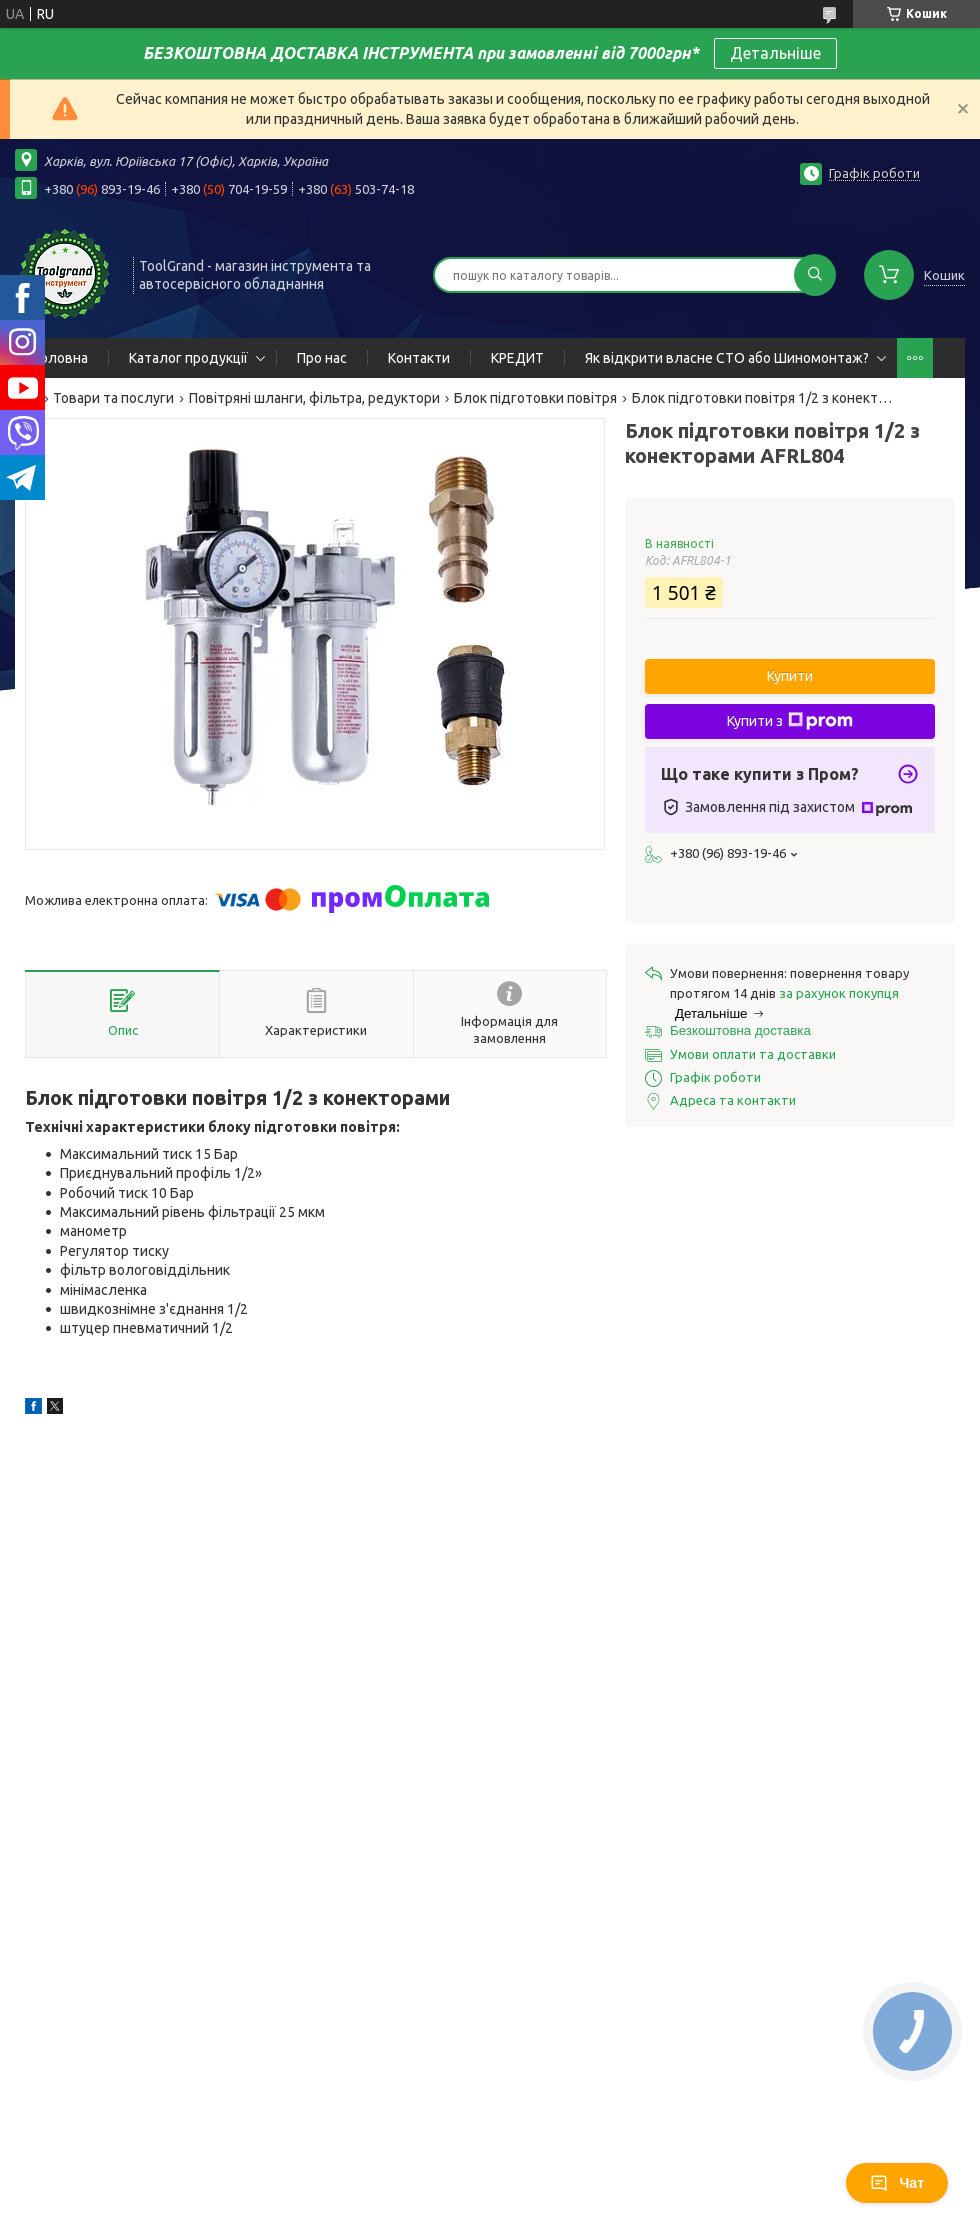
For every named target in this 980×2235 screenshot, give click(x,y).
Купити (790, 676)
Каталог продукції (188, 358)
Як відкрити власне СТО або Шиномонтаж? (727, 358)
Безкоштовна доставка (740, 1030)
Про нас (322, 358)
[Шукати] (815, 275)
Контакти (419, 358)
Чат (897, 2183)
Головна (61, 358)
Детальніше (775, 53)
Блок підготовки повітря (535, 398)
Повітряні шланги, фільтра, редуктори (314, 398)
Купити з (790, 721)
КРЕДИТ (517, 358)
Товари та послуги (113, 398)
